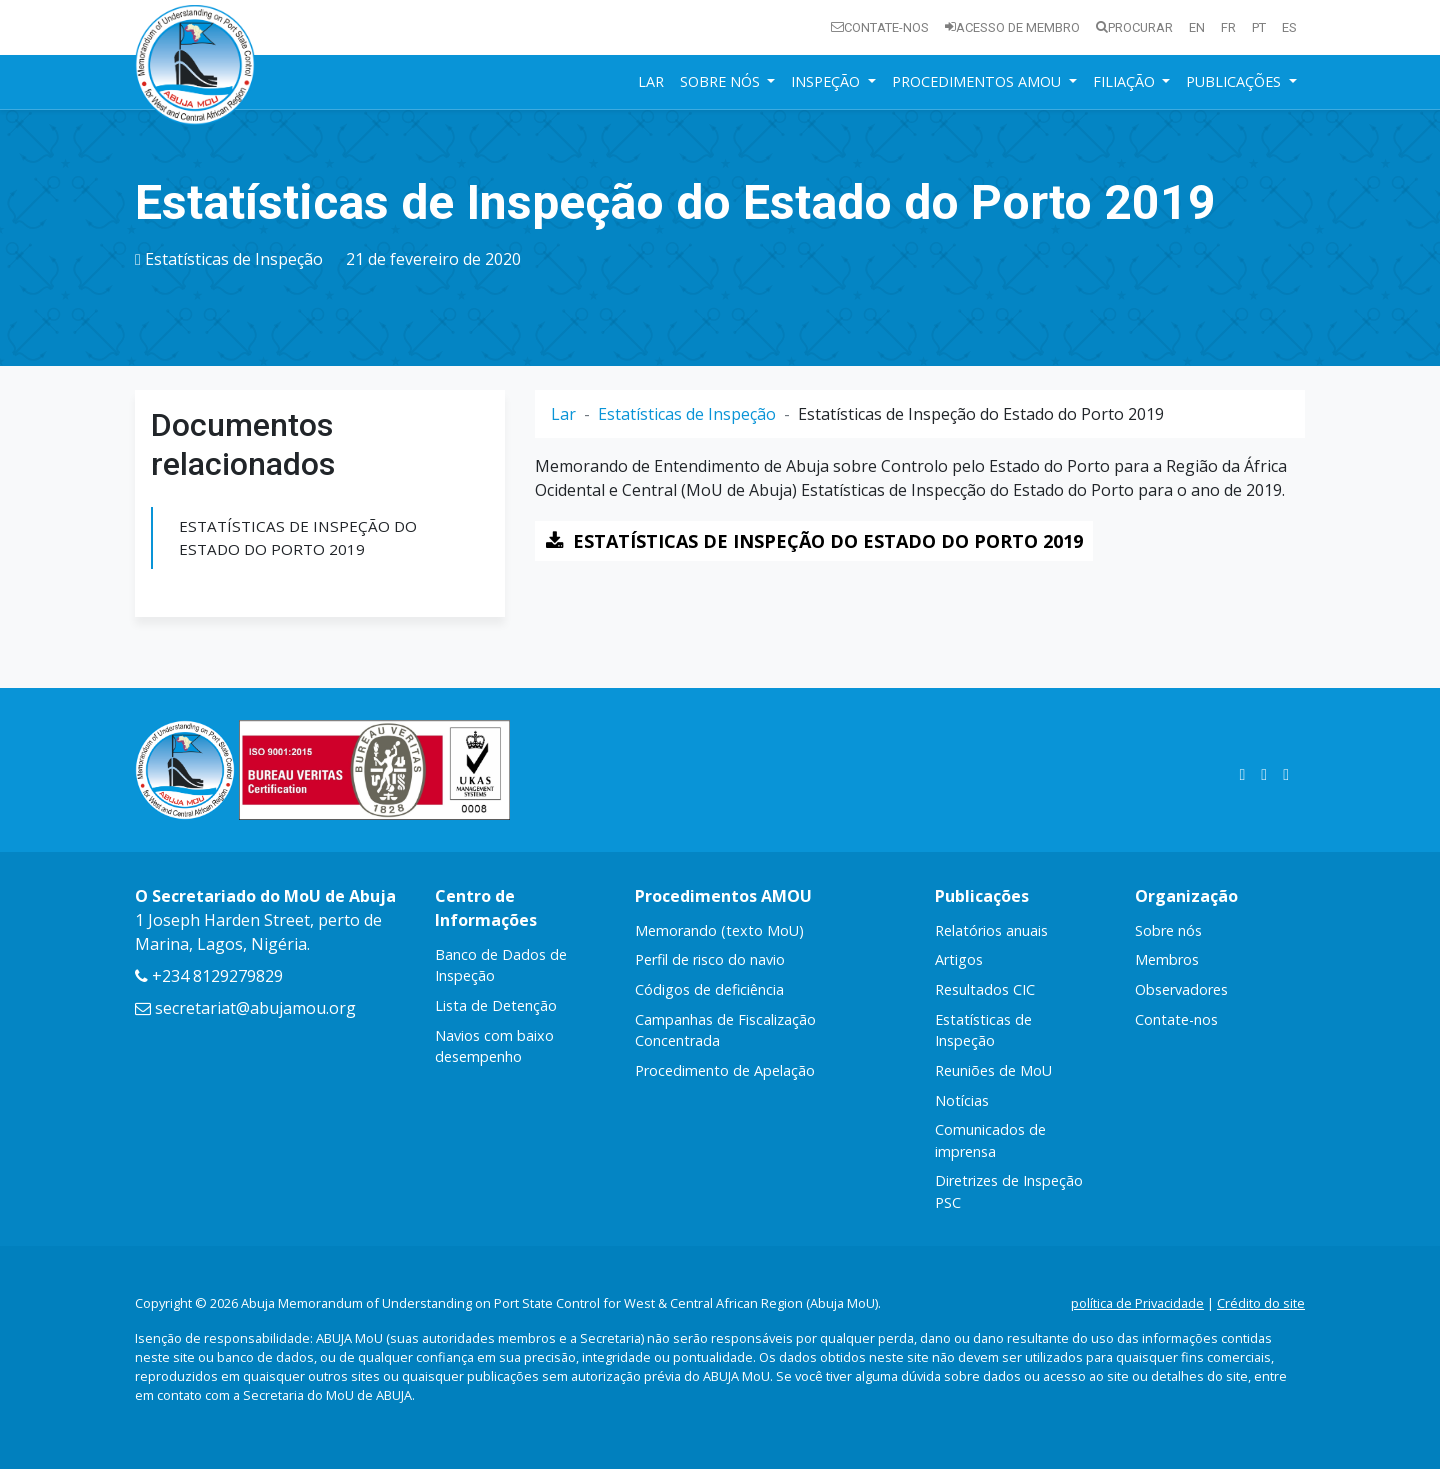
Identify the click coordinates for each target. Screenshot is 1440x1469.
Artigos (959, 959)
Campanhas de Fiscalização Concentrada (725, 1030)
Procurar (1134, 27)
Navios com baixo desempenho (494, 1046)
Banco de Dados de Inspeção (501, 965)
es (1289, 27)
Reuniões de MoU (993, 1070)
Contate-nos (880, 27)
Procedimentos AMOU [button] (978, 81)
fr (1228, 27)
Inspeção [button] (827, 81)
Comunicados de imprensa (990, 1140)
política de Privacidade (1137, 1303)
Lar (651, 81)
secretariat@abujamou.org (245, 1008)
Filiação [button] (1126, 81)
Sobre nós (1168, 930)
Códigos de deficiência (709, 989)
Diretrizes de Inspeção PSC (1009, 1191)
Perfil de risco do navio (710, 959)
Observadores (1181, 989)
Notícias (962, 1100)
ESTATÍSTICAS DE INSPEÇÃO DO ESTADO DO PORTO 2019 (298, 537)
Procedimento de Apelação (725, 1070)
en (1197, 27)
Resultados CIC (985, 989)
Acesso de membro (1012, 27)
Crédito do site (1261, 1303)
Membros (1167, 959)
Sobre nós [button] (722, 81)
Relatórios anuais (991, 930)
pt (1259, 27)
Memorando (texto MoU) (719, 930)
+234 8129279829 (209, 976)
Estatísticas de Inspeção (234, 259)
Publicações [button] (1235, 81)
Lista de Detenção (496, 1005)
